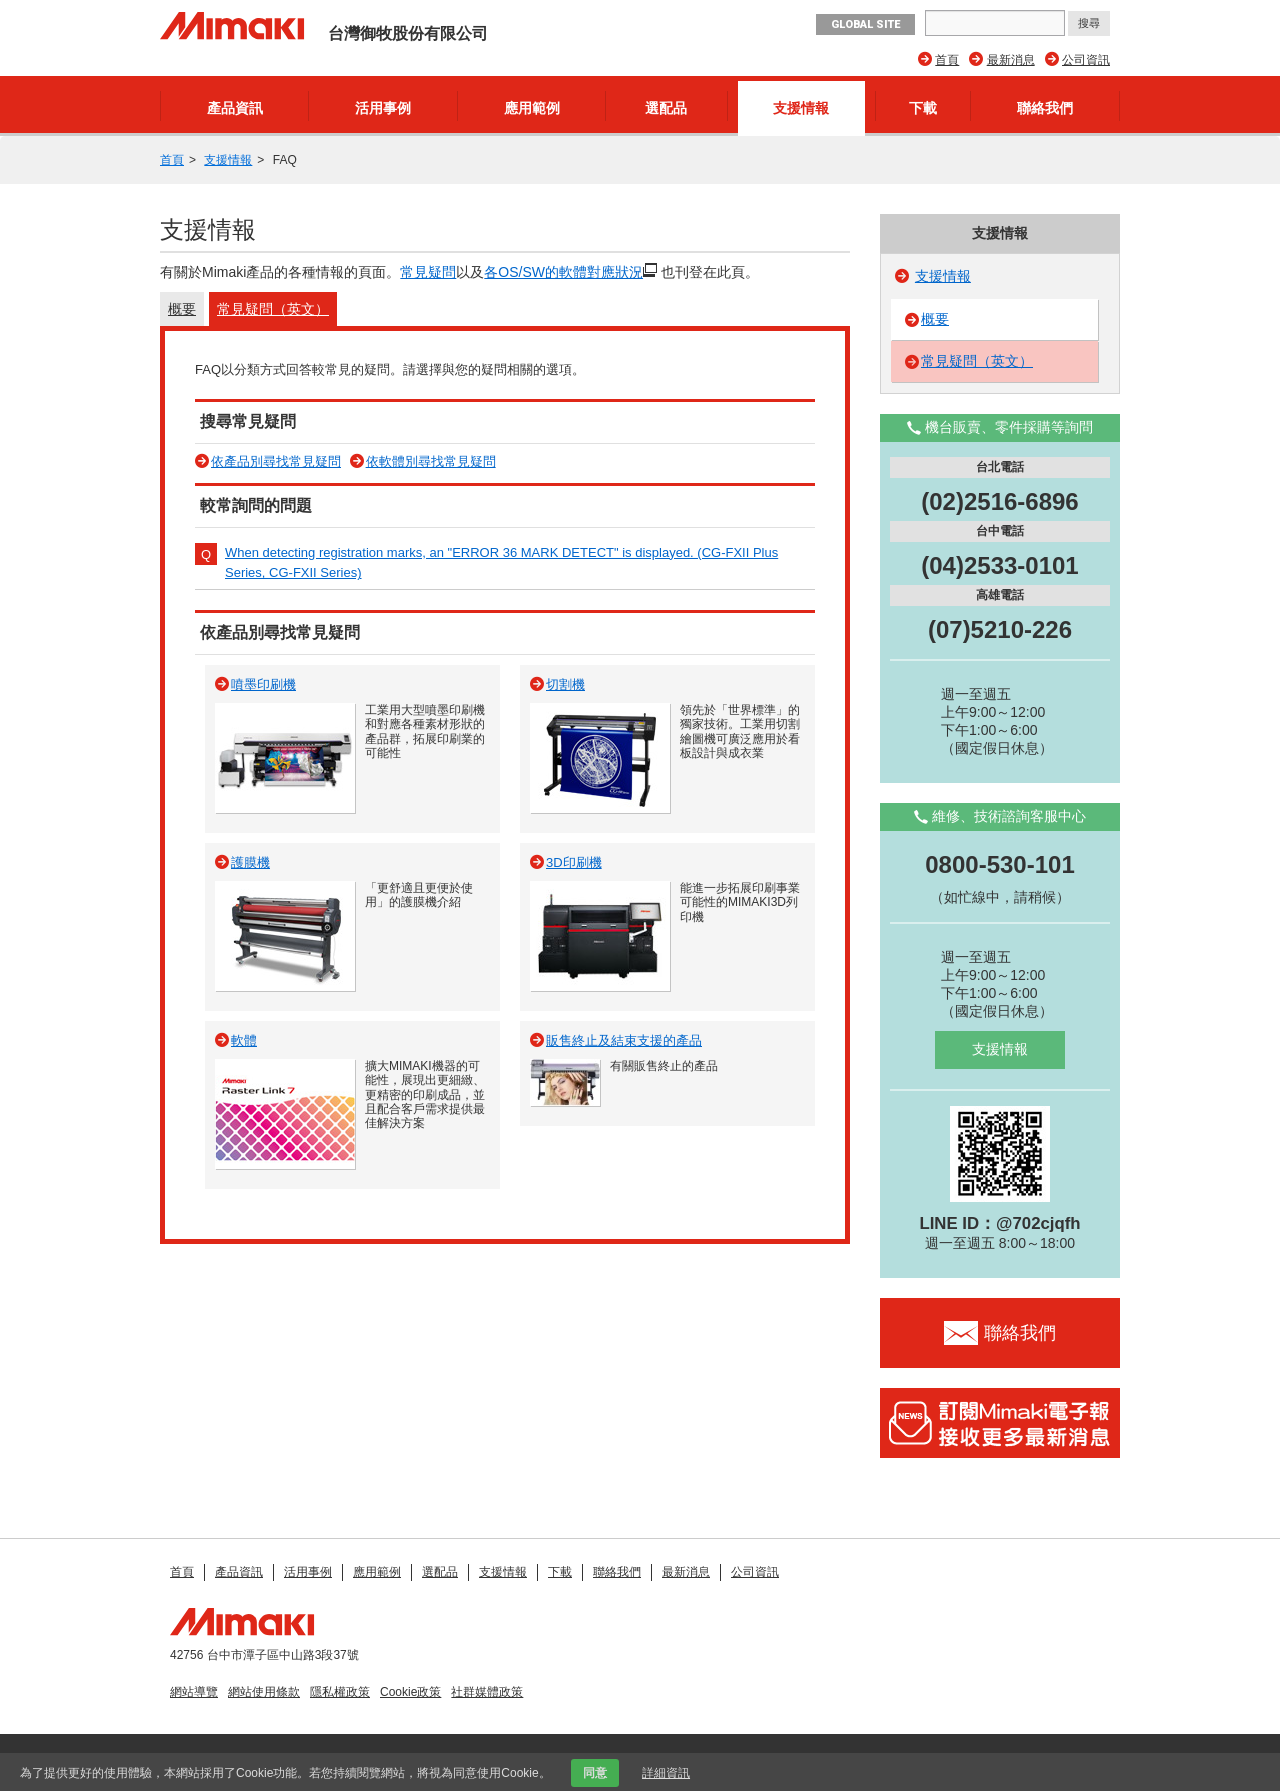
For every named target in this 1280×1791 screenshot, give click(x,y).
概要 (182, 309)
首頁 (947, 60)
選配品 (666, 108)
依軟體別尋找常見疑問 (431, 461)
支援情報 (801, 108)
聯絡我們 (1045, 108)
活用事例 (383, 108)
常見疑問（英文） (273, 309)
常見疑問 (428, 272)
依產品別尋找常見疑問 (276, 461)
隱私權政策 (340, 1692)
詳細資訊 (666, 1773)
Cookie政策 (410, 1692)
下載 (923, 108)
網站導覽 (194, 1692)
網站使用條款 (264, 1692)
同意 (595, 1773)
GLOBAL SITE (865, 24)
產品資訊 (235, 108)
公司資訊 (1086, 60)
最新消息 (1011, 60)
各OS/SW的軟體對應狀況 (563, 272)
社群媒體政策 (487, 1692)
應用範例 (532, 108)
